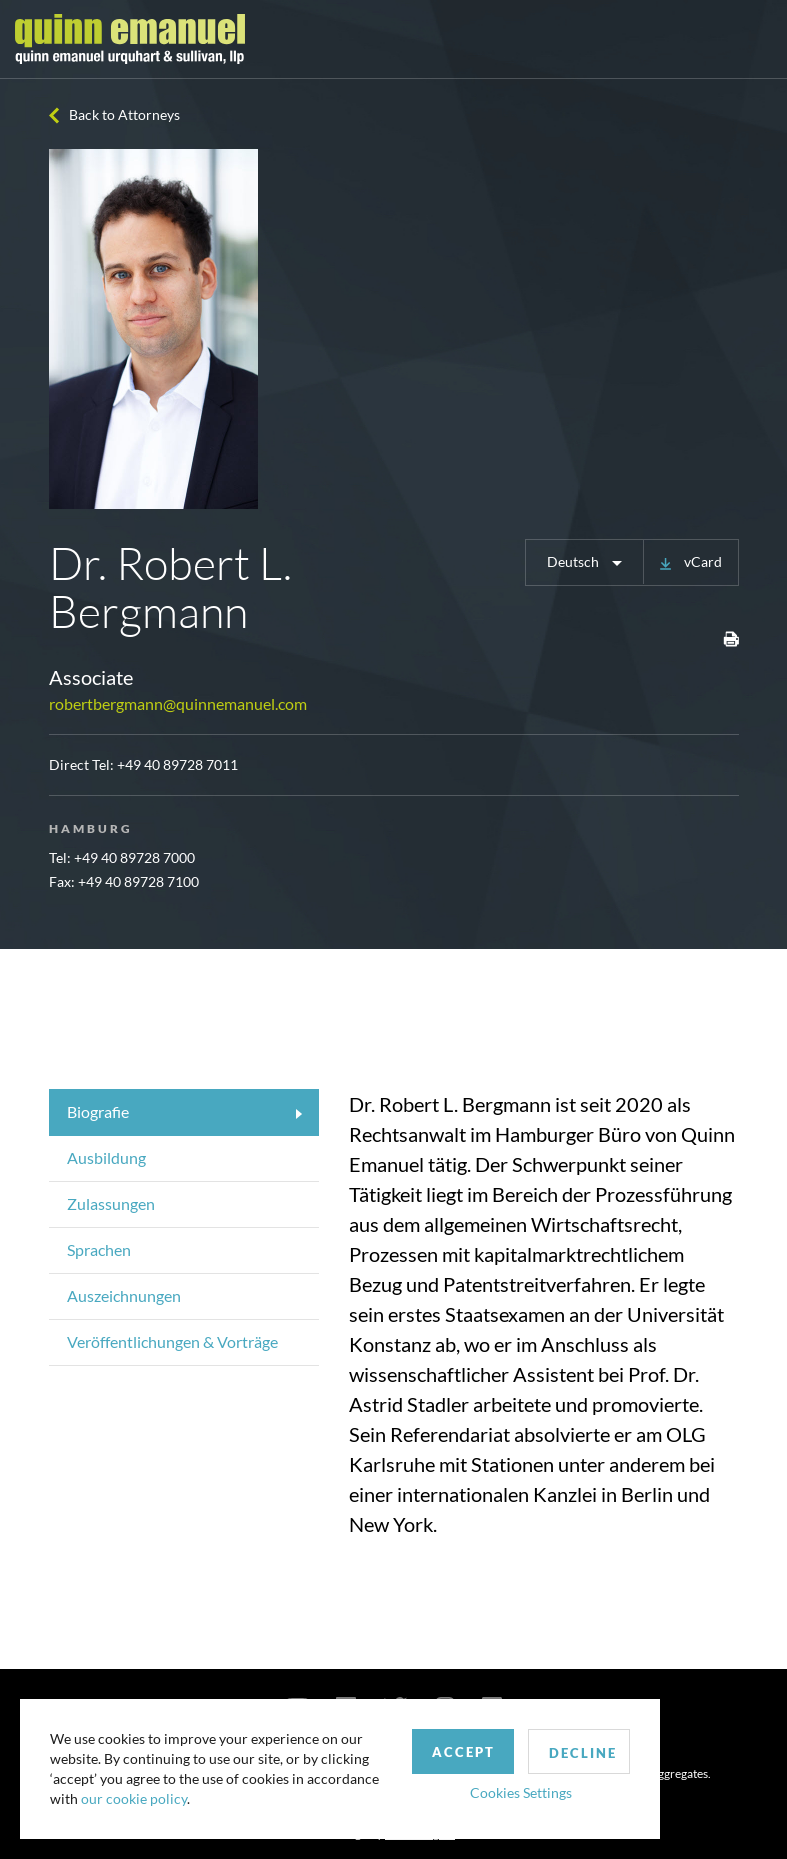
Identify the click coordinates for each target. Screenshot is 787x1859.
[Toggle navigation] (754, 39)
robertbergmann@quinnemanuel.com (178, 703)
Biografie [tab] (98, 1111)
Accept (463, 1752)
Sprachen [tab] (99, 1249)
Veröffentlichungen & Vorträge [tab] (172, 1341)
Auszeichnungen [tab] (124, 1295)
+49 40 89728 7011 (177, 764)
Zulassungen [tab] (111, 1203)
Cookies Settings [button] (521, 1792)
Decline (583, 1753)
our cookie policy (134, 1798)
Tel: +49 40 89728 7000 (122, 857)
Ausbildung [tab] (106, 1157)
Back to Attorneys (124, 114)
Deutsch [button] (574, 561)
